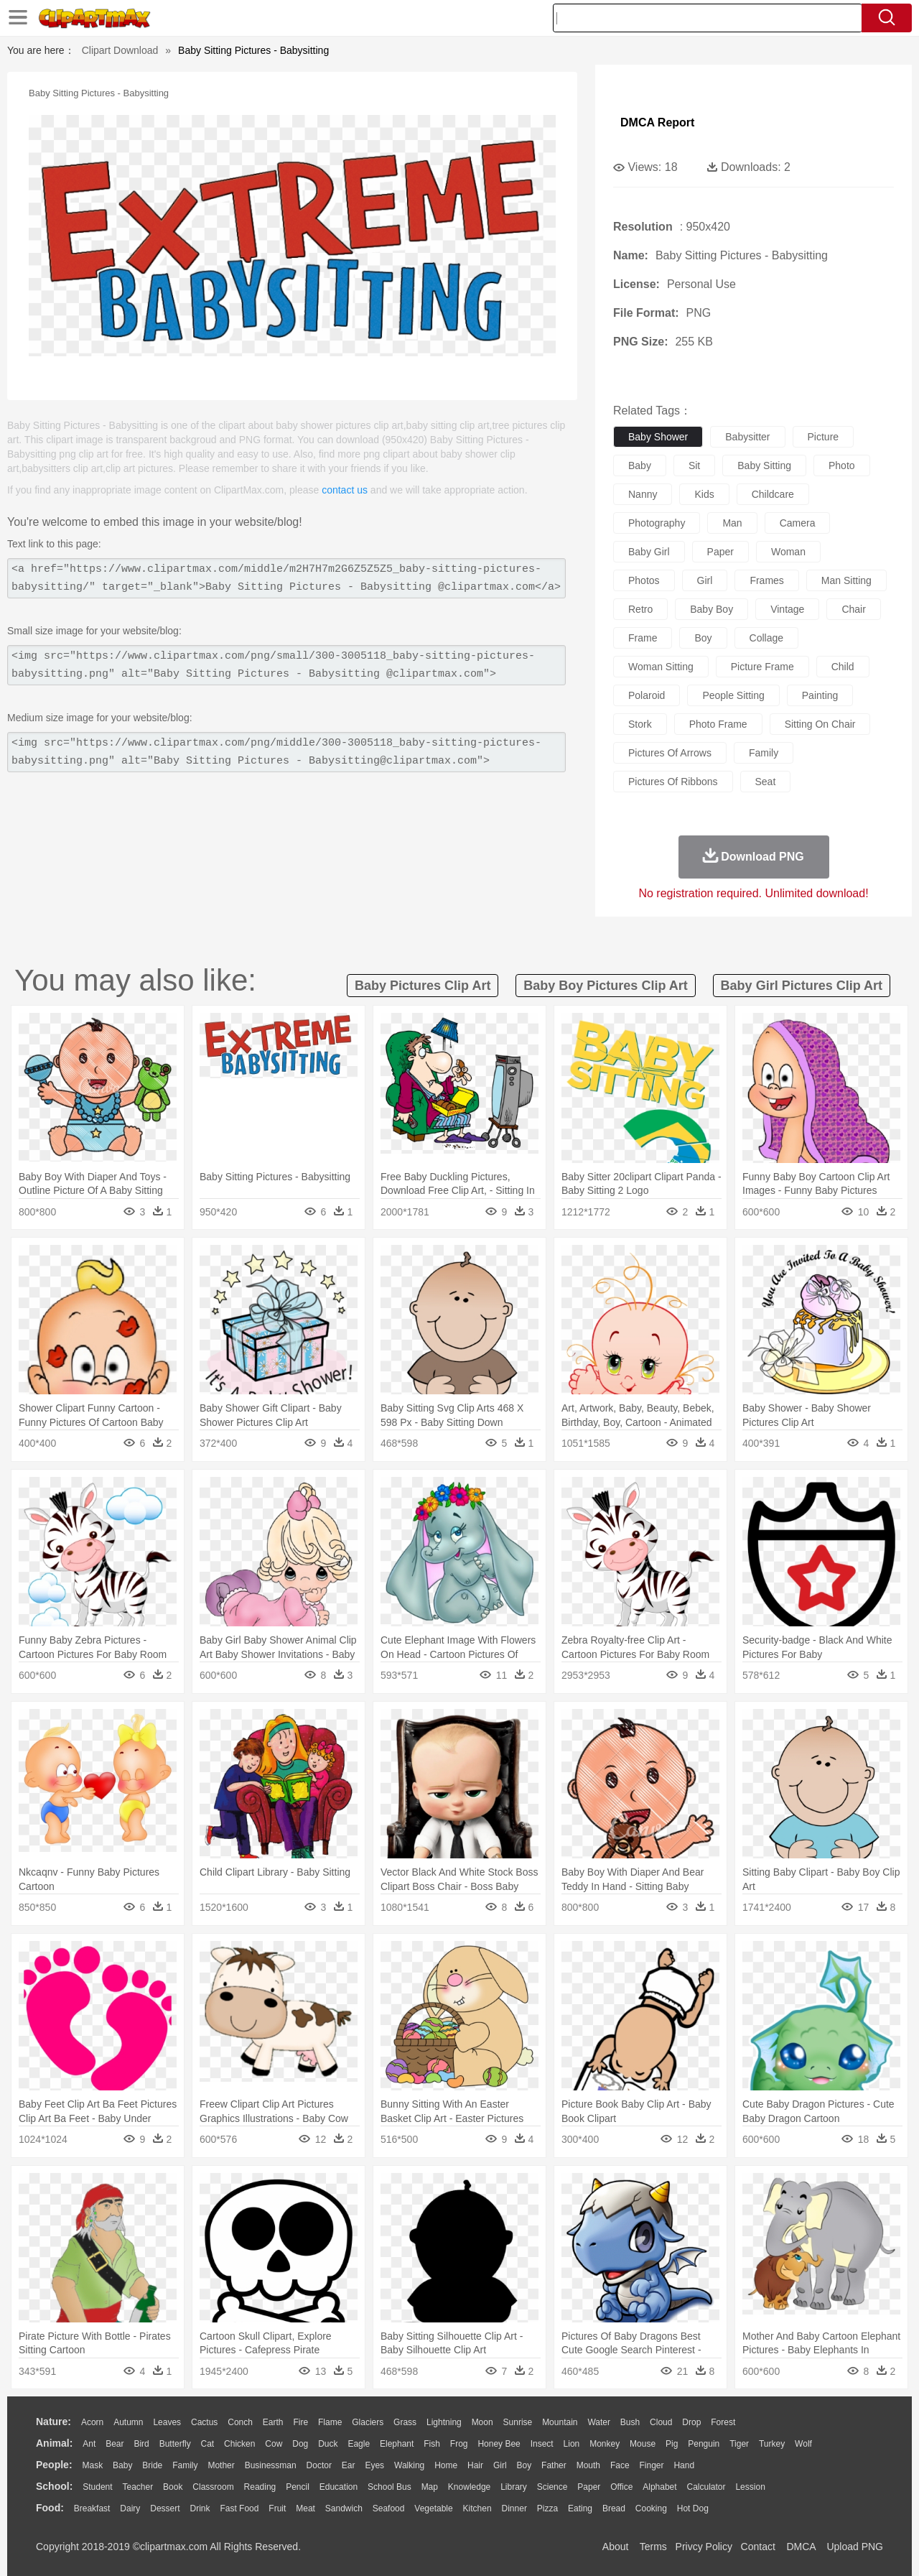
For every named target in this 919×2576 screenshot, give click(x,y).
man (732, 523)
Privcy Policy (704, 2546)
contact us (345, 490)
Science (552, 2487)
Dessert (164, 2508)
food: (50, 2508)
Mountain (559, 2422)
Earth (273, 2422)
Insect (542, 2444)
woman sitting (661, 666)
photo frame (718, 724)
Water (598, 2422)
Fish (432, 2444)
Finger (651, 2465)
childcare (773, 494)
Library (513, 2487)
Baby (122, 2465)
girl (705, 580)
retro (640, 609)
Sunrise (518, 2422)
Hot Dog (693, 2508)
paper (720, 551)
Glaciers (367, 2422)
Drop (691, 2422)
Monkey (604, 2444)
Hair (475, 2465)
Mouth (588, 2465)
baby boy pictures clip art (605, 985)
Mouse (643, 2444)
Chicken (239, 2444)
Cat (208, 2444)
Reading (260, 2487)
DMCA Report (657, 122)
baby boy (711, 609)
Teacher (138, 2487)
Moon (482, 2422)
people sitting (733, 695)
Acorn (92, 2422)
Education (338, 2487)
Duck (327, 2444)
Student (97, 2487)
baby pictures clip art (422, 985)
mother (220, 2465)
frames (766, 580)
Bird (141, 2444)
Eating (580, 2508)
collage (766, 638)
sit (694, 465)
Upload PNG (854, 2546)
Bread (613, 2508)
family (763, 753)
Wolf (803, 2444)
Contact (758, 2546)
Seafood (389, 2508)
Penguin (703, 2444)
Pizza (547, 2508)
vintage (787, 609)
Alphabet (659, 2487)
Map (429, 2487)
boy (703, 638)
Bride (152, 2465)
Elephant (397, 2444)
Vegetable (433, 2508)
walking (409, 2465)
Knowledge (469, 2487)
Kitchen (477, 2508)
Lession (750, 2487)
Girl (500, 2465)
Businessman (271, 2465)
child (842, 666)
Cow (273, 2444)
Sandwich (344, 2508)
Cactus (204, 2422)
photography (656, 523)
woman (788, 551)
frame (642, 638)
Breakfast (92, 2508)
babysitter (747, 437)
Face (620, 2465)
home (445, 2465)
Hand (683, 2465)
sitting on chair (820, 724)
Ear (348, 2465)
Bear (114, 2444)
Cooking (651, 2508)
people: (54, 2464)
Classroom (212, 2487)
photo (842, 465)
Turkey (772, 2444)
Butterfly (175, 2444)
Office (621, 2487)
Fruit (277, 2508)
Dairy (130, 2508)
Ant (89, 2444)
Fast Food (239, 2508)
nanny (642, 494)
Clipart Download (120, 50)
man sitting (846, 580)
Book (172, 2487)
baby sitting (764, 465)
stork (640, 724)
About (615, 2546)
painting (820, 695)
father (553, 2465)
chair (853, 609)
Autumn (128, 2422)
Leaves (167, 2422)
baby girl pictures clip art (801, 985)
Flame (330, 2422)
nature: (53, 2421)
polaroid (646, 695)
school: (54, 2486)
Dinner (514, 2508)
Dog (300, 2444)
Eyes (374, 2465)
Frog (459, 2444)
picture (823, 437)
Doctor (319, 2465)
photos (644, 580)
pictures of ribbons (673, 781)
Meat (305, 2508)
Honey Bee (498, 2444)
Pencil (297, 2487)
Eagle (358, 2444)
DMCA (800, 2546)
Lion (572, 2444)
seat (765, 781)
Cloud (661, 2422)
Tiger (739, 2444)
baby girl (649, 551)
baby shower (658, 437)
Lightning (444, 2422)
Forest (723, 2422)
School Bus (389, 2487)
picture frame (762, 666)
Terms (653, 2546)
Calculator (706, 2487)
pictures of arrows (670, 753)
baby (639, 465)
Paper (588, 2487)
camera (798, 523)
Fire (300, 2422)
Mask (92, 2465)
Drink (200, 2508)
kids (704, 494)
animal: (54, 2443)
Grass (404, 2422)
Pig (672, 2444)
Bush (630, 2422)
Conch (240, 2422)
